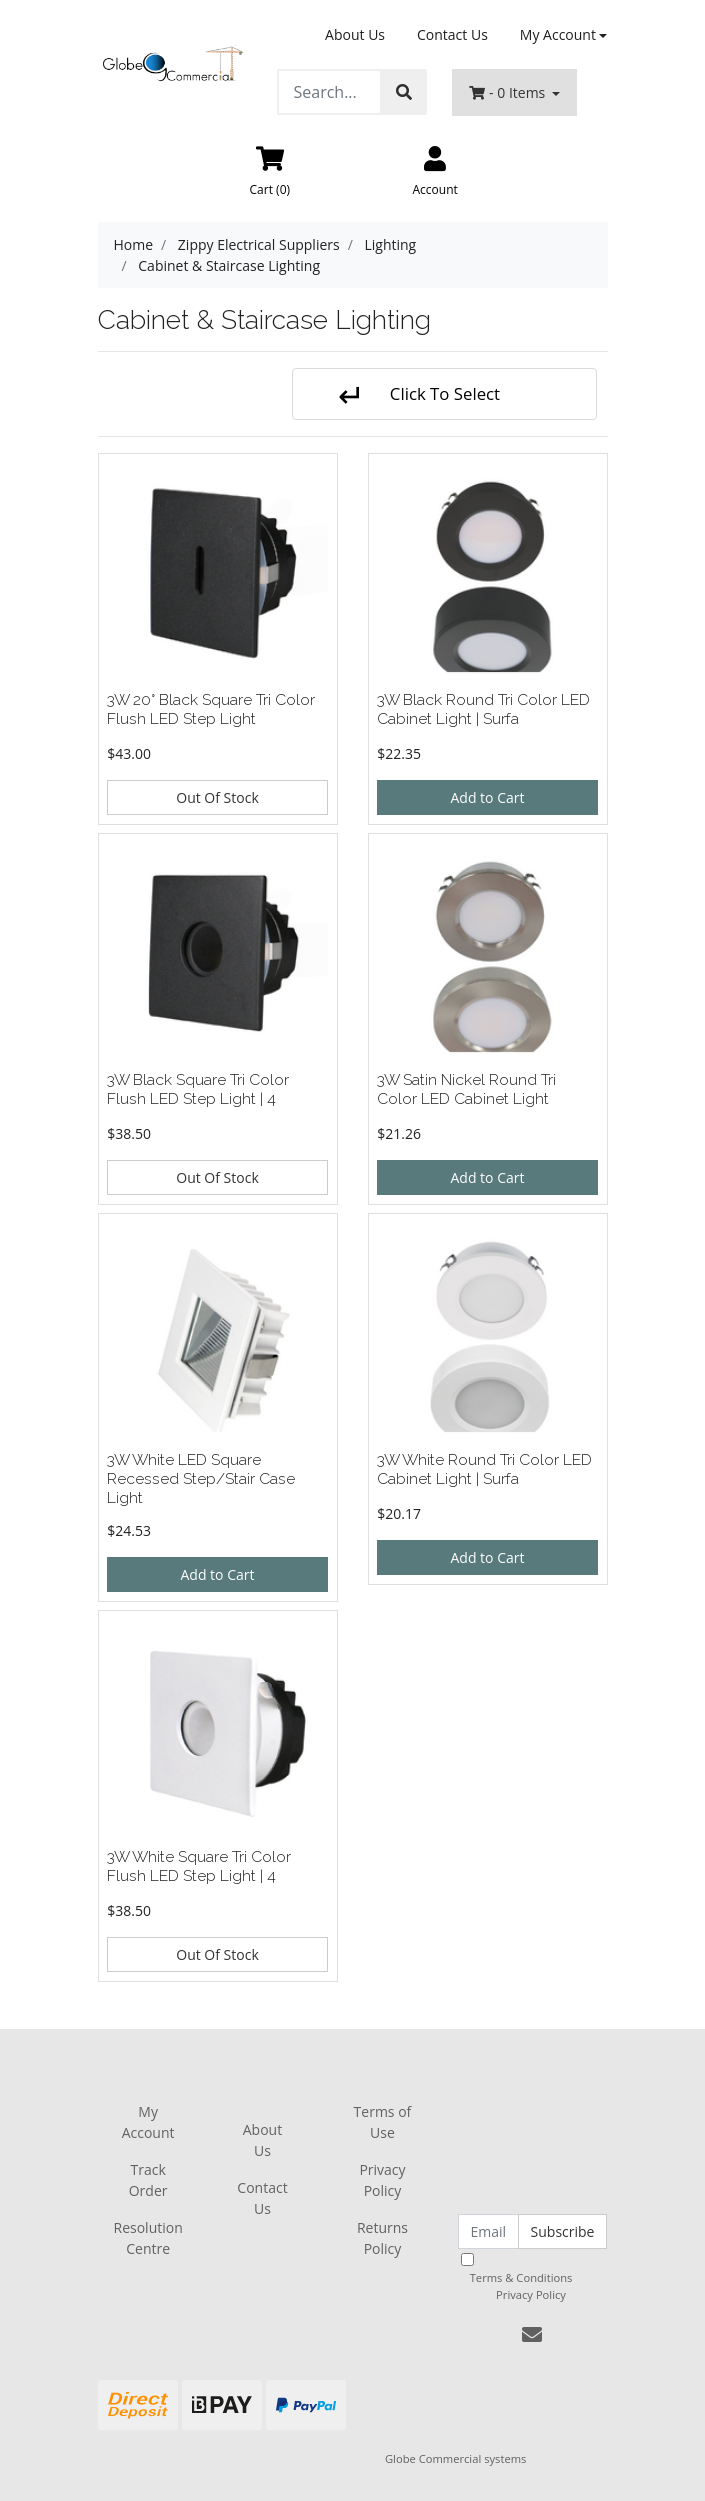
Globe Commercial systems (455, 2458)
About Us (355, 34)
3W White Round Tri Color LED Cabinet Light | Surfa (484, 1469)
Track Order (148, 2180)
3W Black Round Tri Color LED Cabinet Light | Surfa (483, 709)
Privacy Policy (382, 2180)
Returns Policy (382, 2238)
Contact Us (452, 34)
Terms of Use (383, 2122)
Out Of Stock (217, 797)
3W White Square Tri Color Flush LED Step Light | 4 (199, 1866)
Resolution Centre (148, 2238)
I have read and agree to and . (532, 2278)
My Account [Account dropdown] (558, 34)
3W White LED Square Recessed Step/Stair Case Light (201, 1478)
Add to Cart (488, 797)
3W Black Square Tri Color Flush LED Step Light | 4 (198, 1089)
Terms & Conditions (521, 2277)
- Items (508, 92)
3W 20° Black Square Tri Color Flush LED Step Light (211, 709)
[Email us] (532, 2334)
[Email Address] (488, 2231)
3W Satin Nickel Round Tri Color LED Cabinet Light (466, 1089)
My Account (148, 2122)
